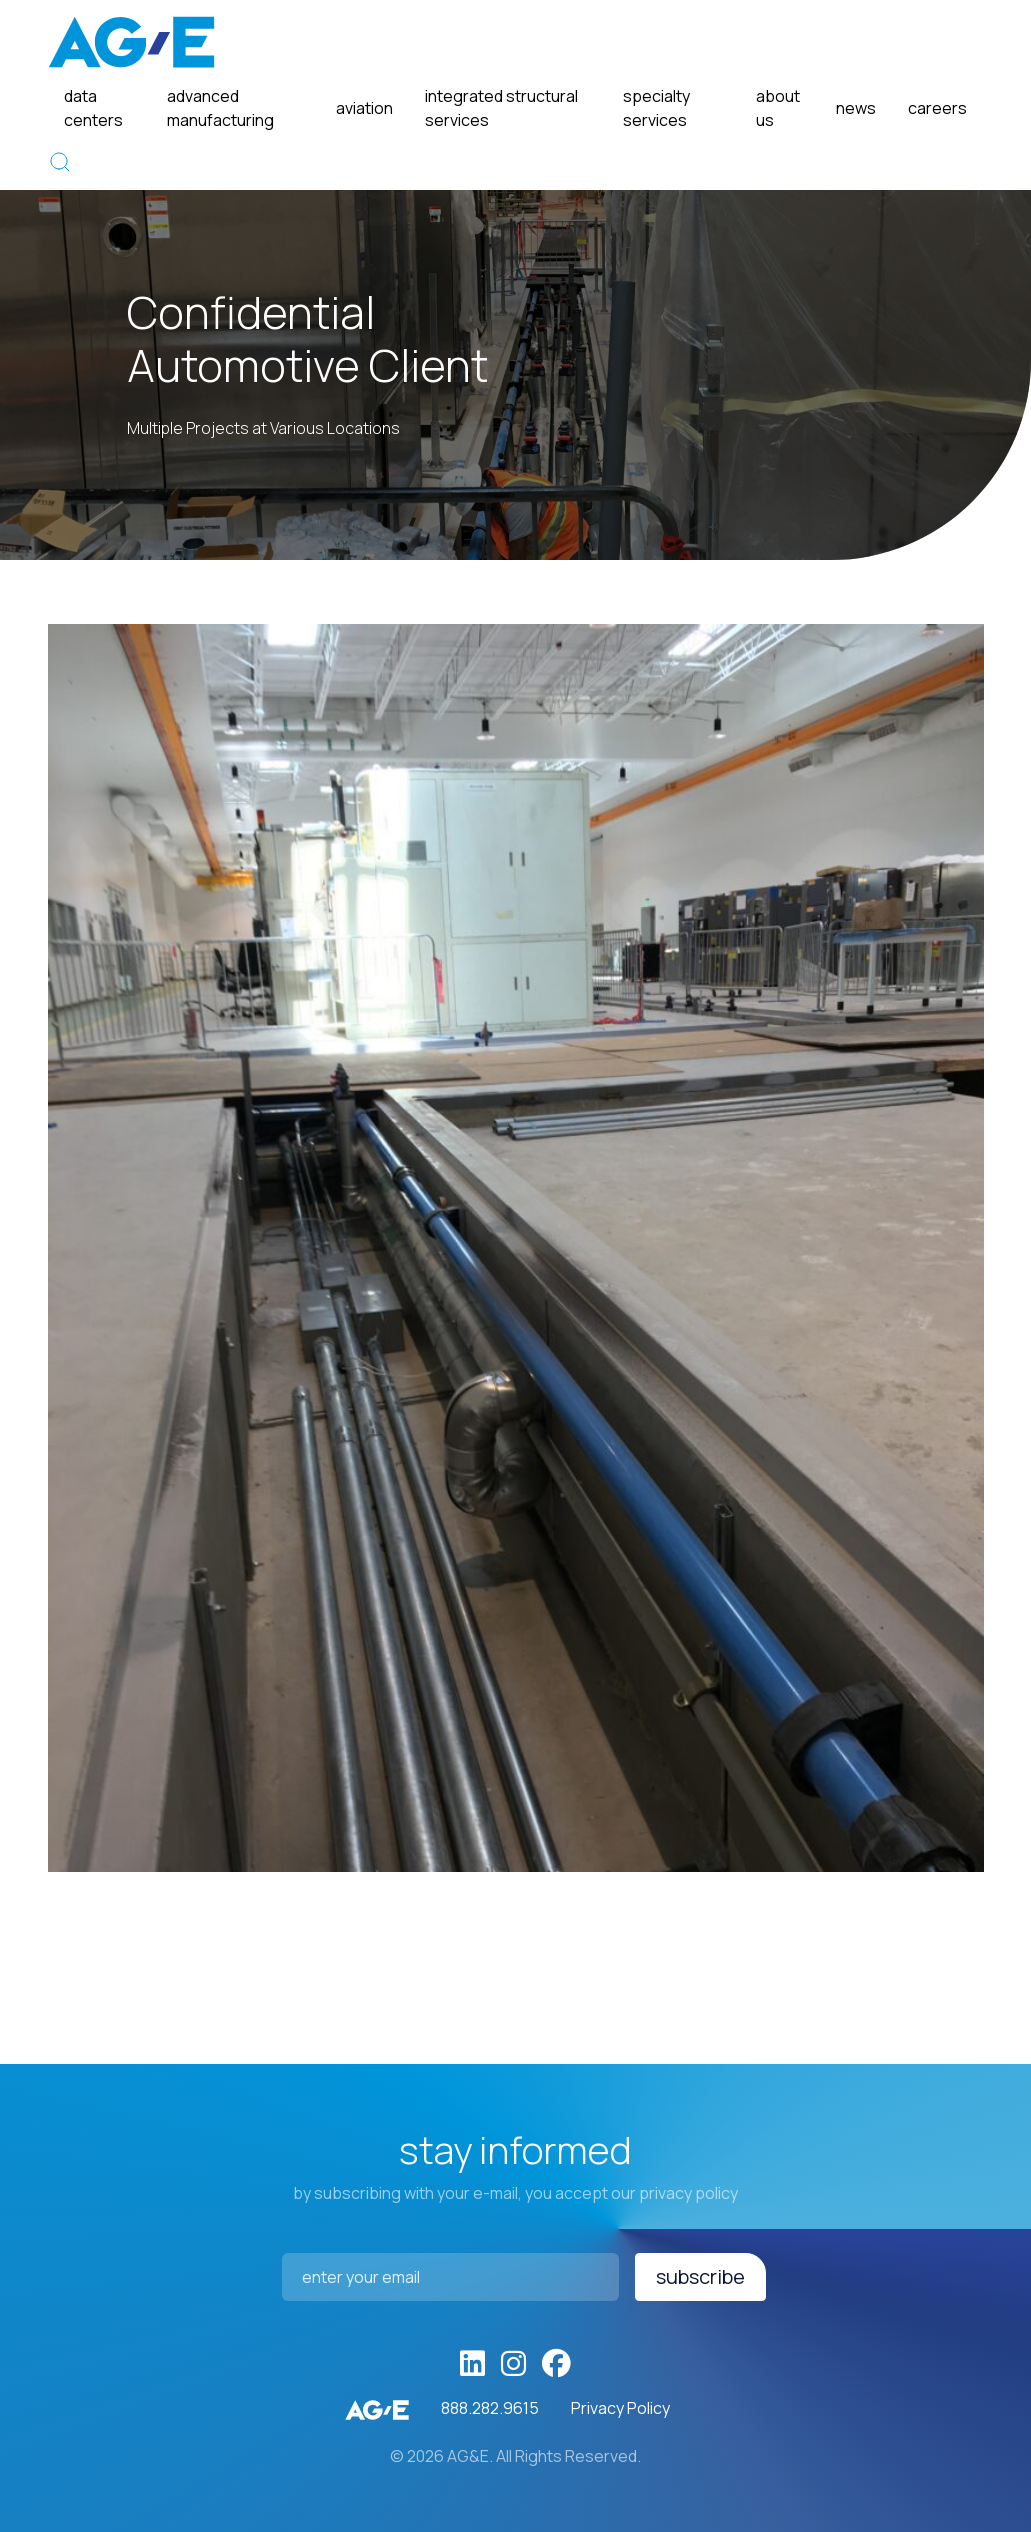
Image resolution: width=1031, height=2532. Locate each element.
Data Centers (93, 108)
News (856, 108)
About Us (778, 108)
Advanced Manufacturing (220, 108)
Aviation (364, 108)
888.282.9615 (490, 2408)
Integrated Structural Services (501, 108)
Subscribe (700, 2276)
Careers (937, 108)
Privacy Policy (620, 2408)
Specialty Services (656, 108)
